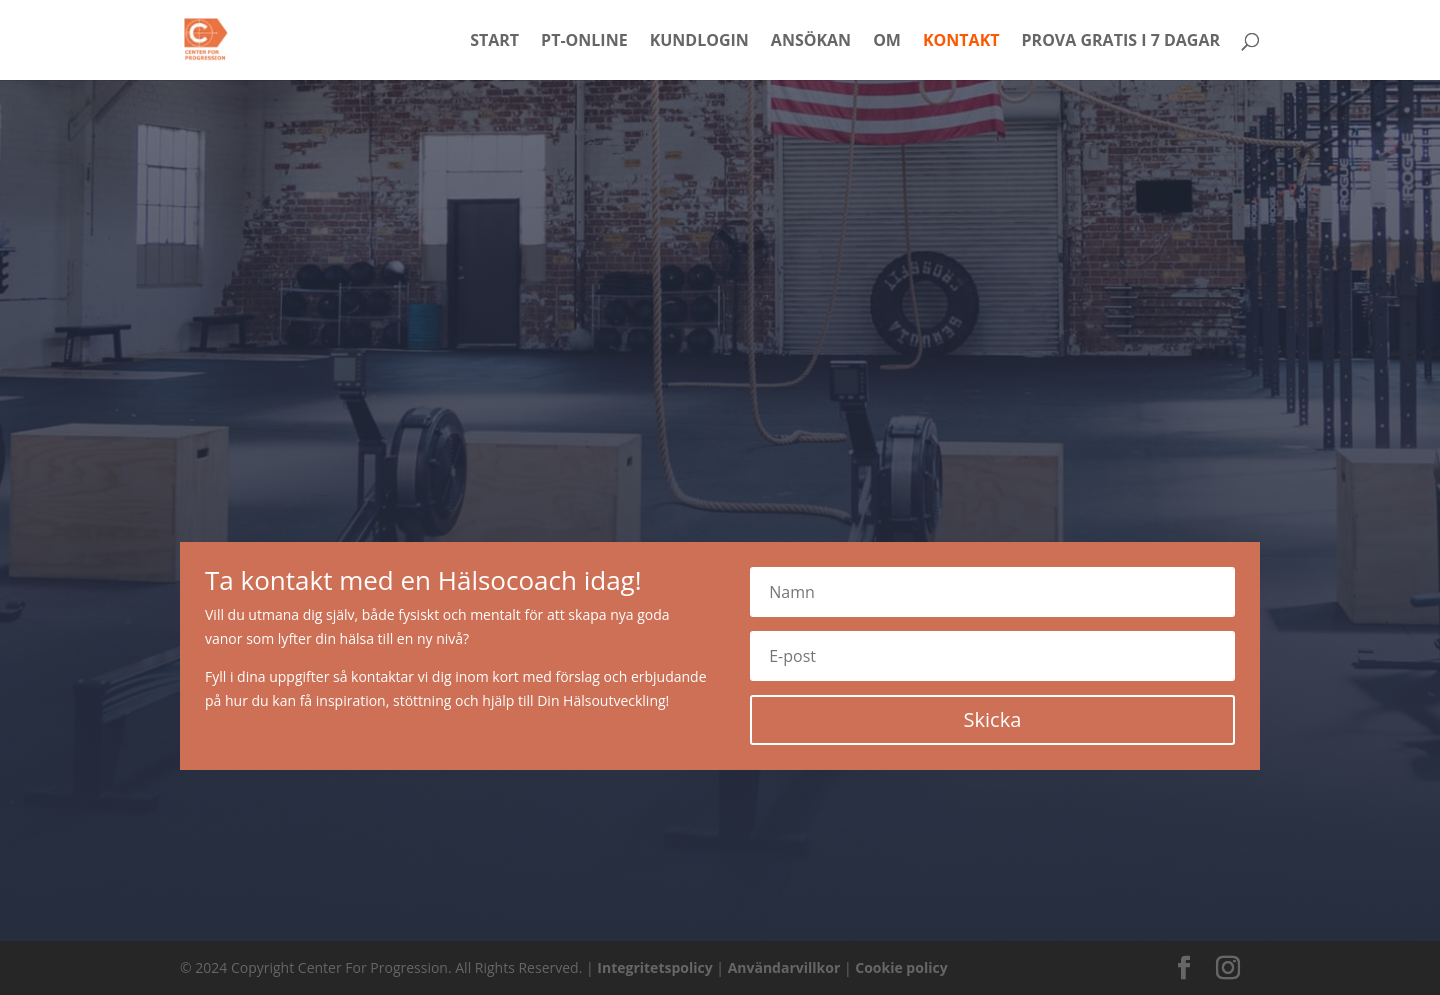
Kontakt (961, 42)
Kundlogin (699, 42)
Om (887, 42)
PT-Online (584, 42)
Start (494, 42)
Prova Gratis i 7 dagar (1121, 42)
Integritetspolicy (654, 967)
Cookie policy (901, 967)
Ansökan (811, 42)
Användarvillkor (784, 967)
